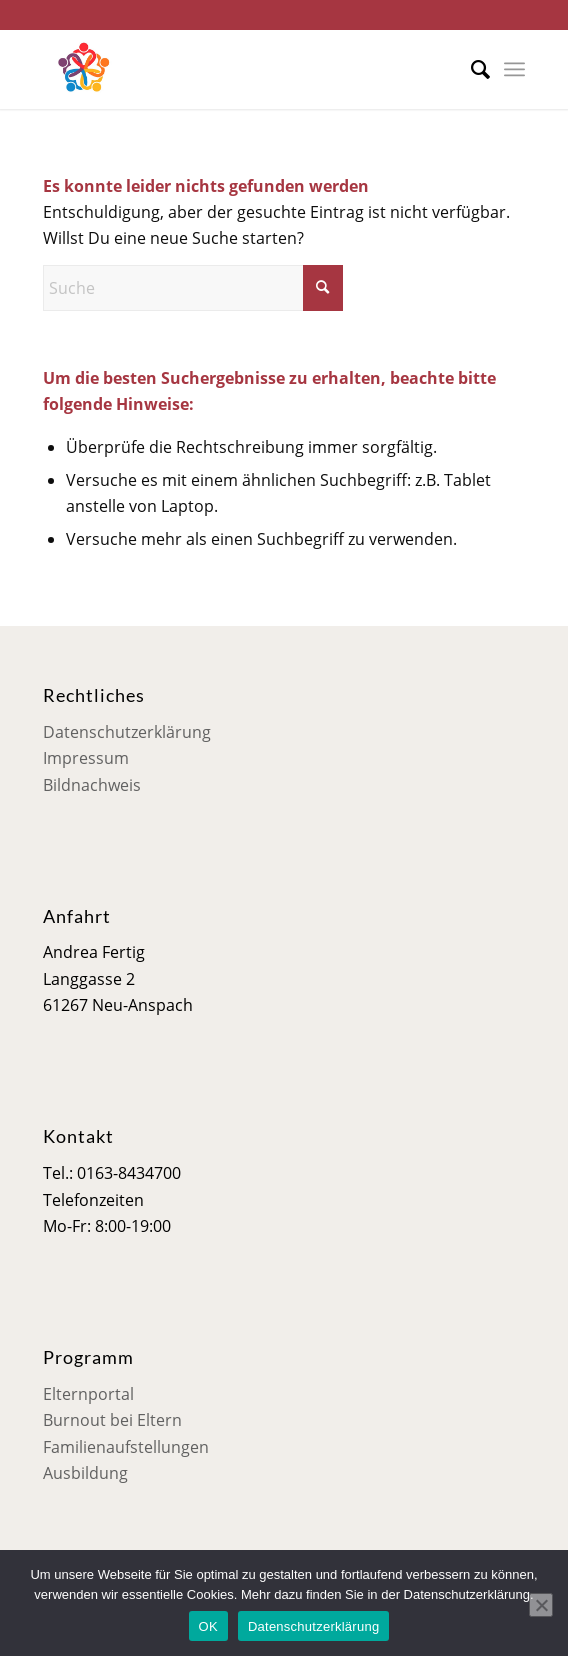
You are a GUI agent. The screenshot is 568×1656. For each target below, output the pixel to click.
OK (208, 1626)
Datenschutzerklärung (127, 732)
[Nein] (541, 1605)
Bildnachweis (92, 785)
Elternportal (88, 1394)
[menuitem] (470, 69)
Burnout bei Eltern (112, 1420)
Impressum (86, 758)
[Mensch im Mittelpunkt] (236, 69)
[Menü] (514, 69)
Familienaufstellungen (126, 1447)
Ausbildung (85, 1473)
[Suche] (470, 69)
